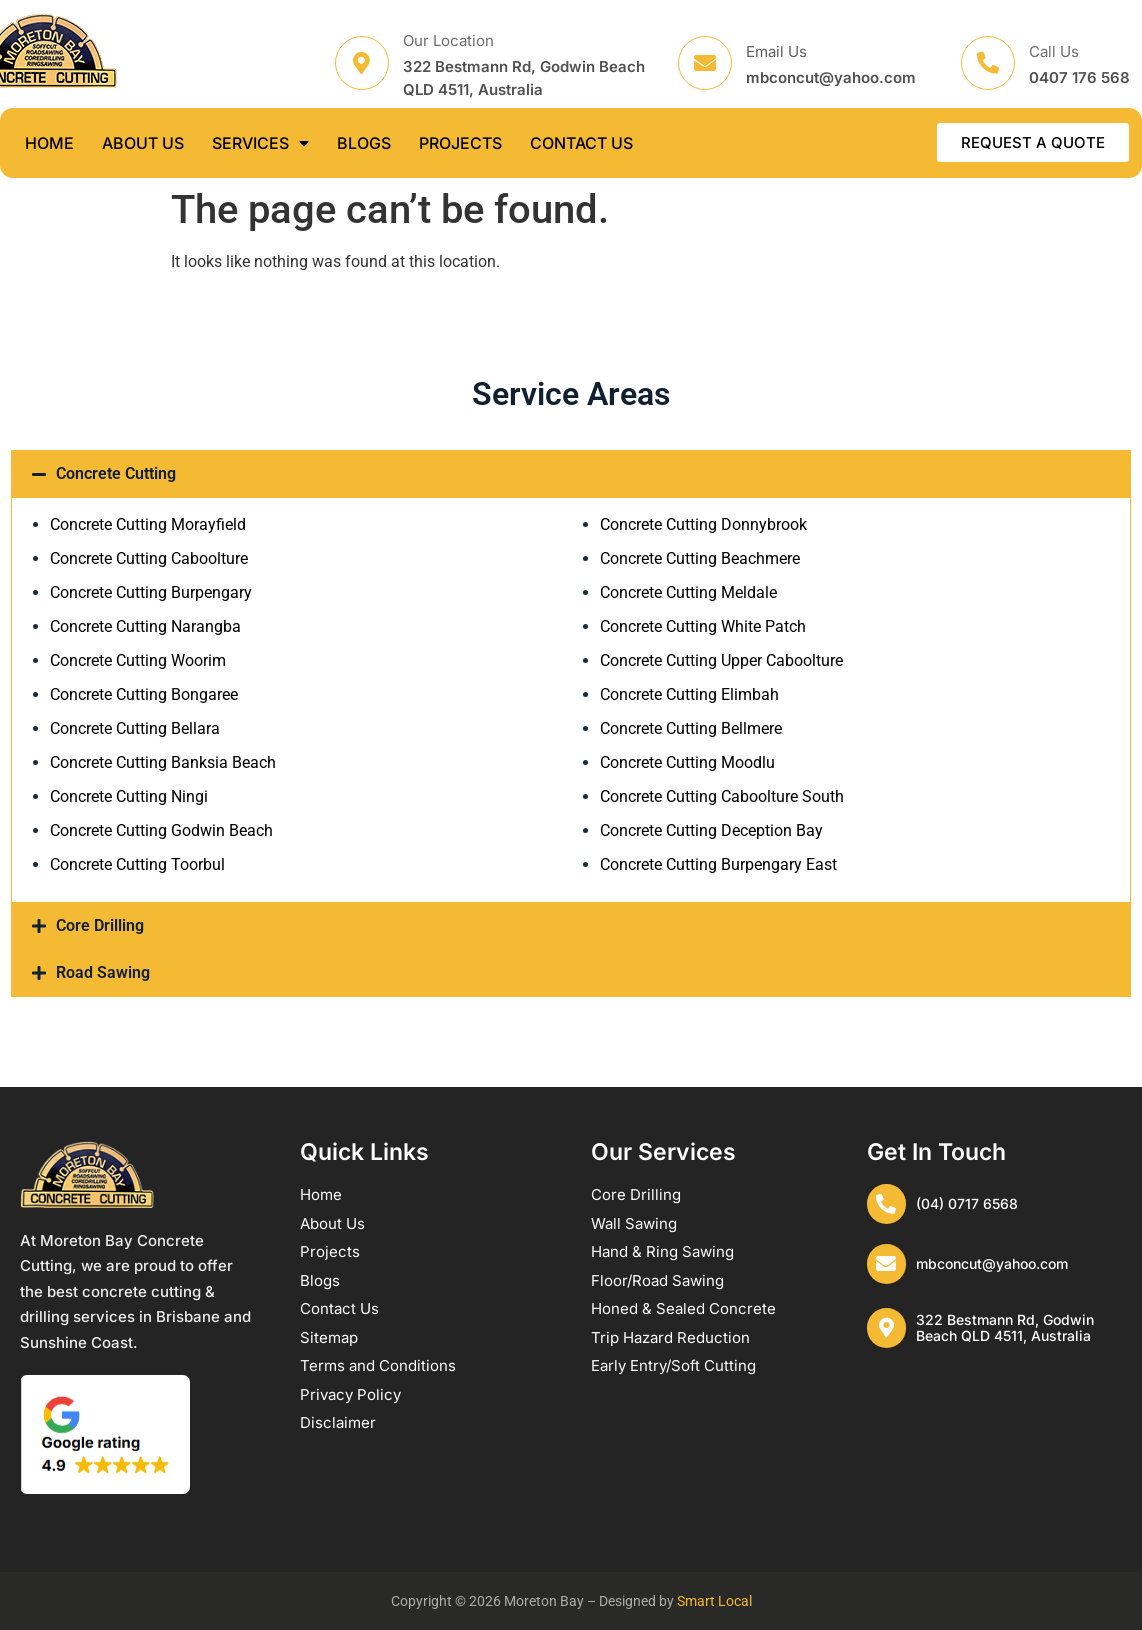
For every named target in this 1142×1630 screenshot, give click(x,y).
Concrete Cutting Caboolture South (722, 796)
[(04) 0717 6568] (887, 1204)
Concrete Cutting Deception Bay (711, 830)
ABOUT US (143, 143)
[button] (571, 474)
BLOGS (364, 143)
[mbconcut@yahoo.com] (887, 1264)
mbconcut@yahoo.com (993, 1263)
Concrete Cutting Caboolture (149, 558)
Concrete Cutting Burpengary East (718, 864)
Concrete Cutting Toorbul (137, 864)
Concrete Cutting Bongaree (144, 694)
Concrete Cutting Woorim (138, 660)
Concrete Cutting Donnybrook (703, 524)
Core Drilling (100, 925)
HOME (49, 143)
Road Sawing (103, 972)
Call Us (1054, 51)
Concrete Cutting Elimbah (689, 694)
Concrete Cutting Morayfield (148, 524)
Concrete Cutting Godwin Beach (161, 830)
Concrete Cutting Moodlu (687, 762)
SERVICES (260, 143)
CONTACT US (581, 143)
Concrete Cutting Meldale (688, 592)
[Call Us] (988, 63)
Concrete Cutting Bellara (135, 728)
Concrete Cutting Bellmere (691, 728)
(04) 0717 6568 (968, 1203)
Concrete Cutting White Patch (703, 626)
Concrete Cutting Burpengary (151, 592)
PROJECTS (460, 143)
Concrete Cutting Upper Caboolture (721, 660)
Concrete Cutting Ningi (129, 796)
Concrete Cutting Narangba (145, 626)
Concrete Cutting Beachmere (700, 558)
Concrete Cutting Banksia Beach (163, 762)
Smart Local (714, 1601)
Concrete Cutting (116, 473)
